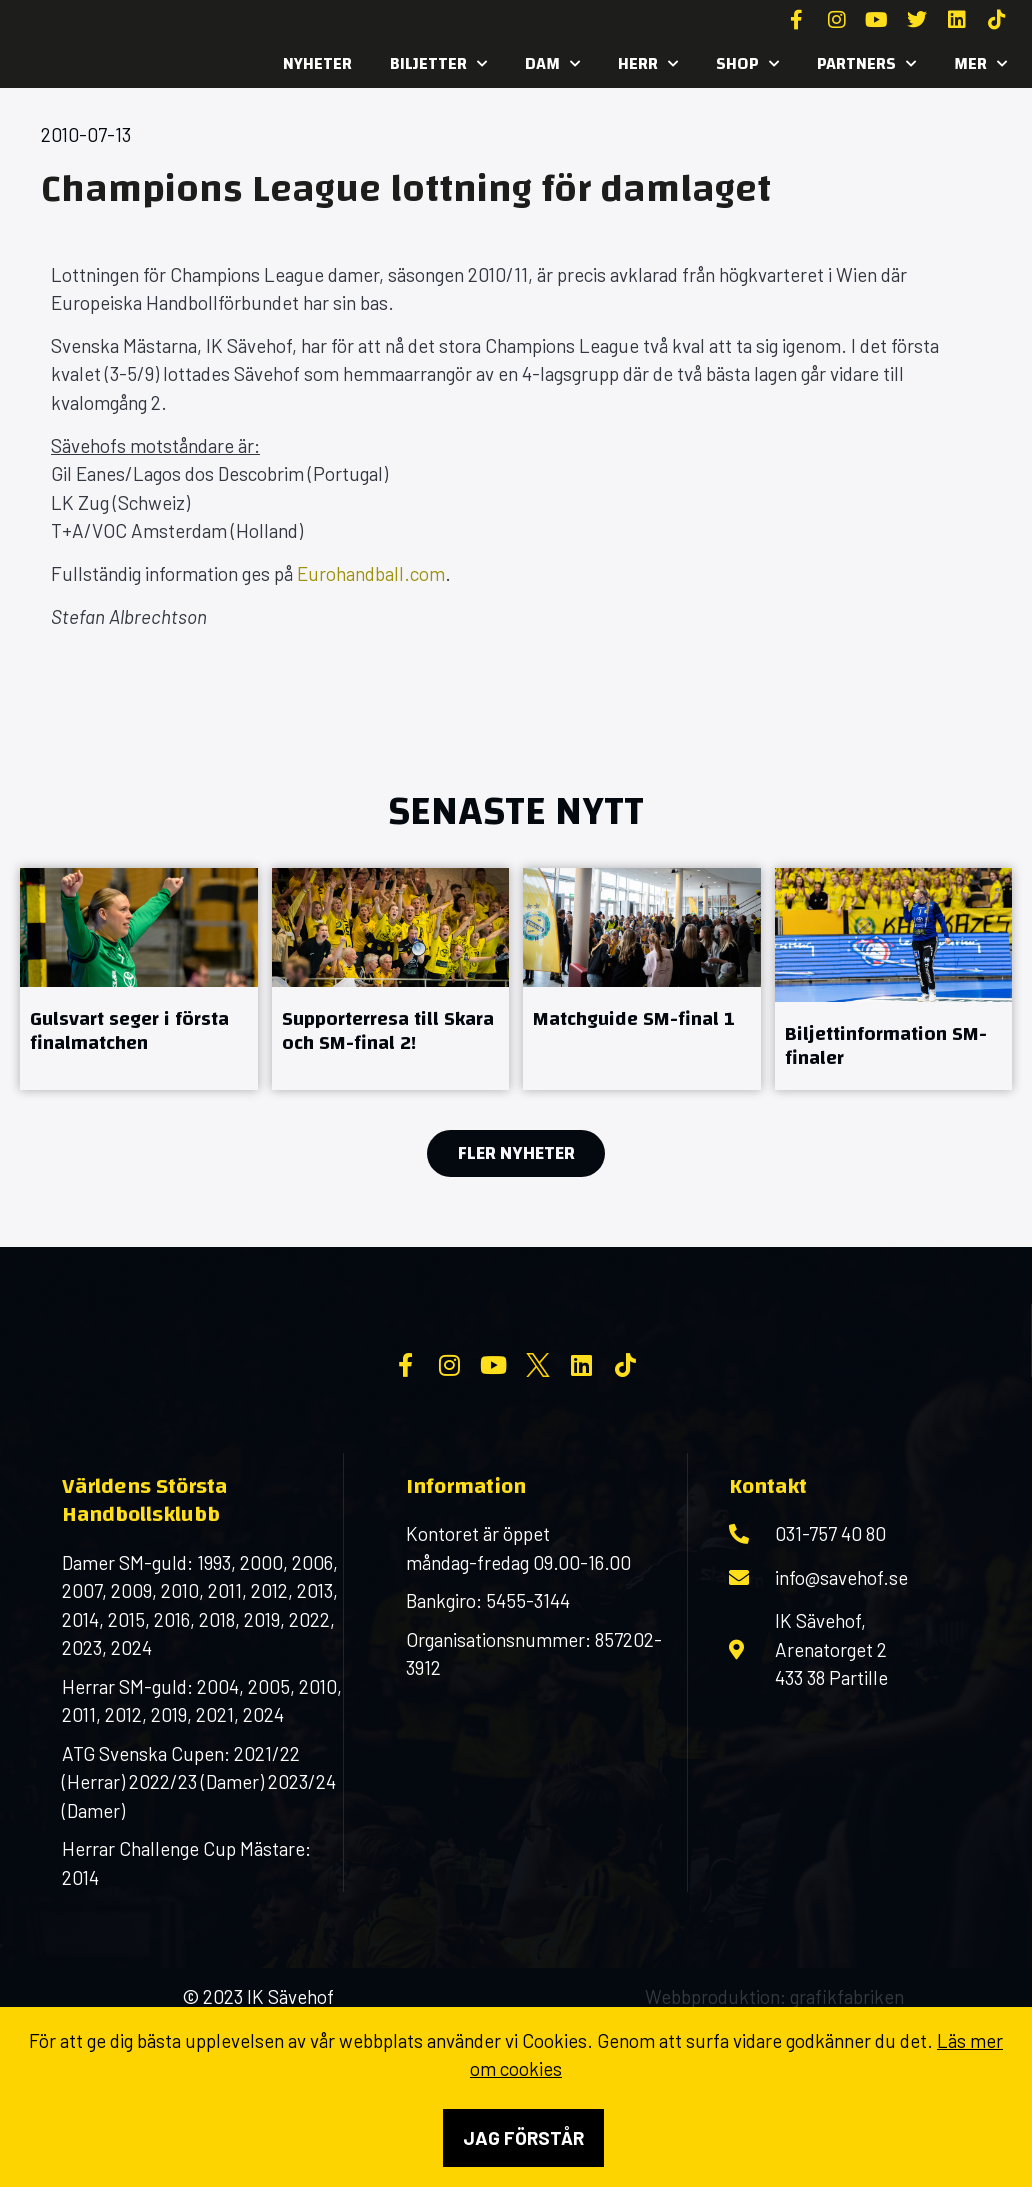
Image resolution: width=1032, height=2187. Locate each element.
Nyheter (317, 63)
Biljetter (438, 64)
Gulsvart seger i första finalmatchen (129, 1030)
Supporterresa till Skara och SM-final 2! (388, 1030)
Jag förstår (523, 2137)
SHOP (747, 64)
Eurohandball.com (371, 573)
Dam (552, 64)
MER (980, 64)
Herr (648, 64)
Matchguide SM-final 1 (634, 1018)
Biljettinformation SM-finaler (886, 1045)
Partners (866, 64)
